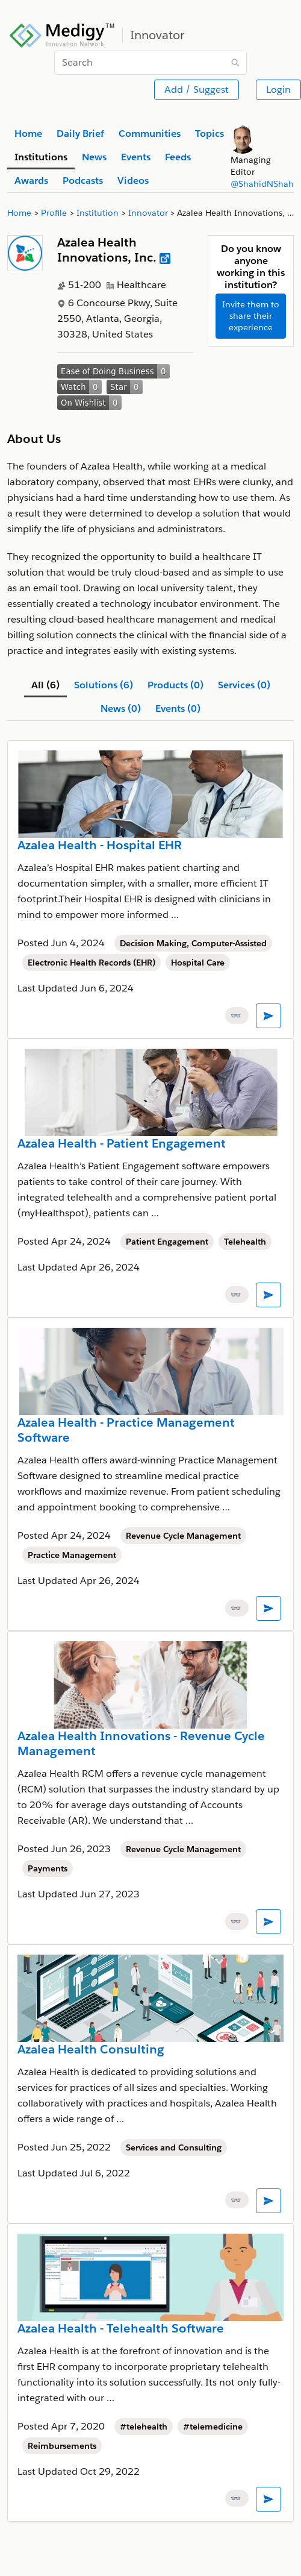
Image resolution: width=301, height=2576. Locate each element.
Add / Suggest (196, 89)
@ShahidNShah (262, 183)
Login (278, 89)
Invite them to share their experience (250, 316)
